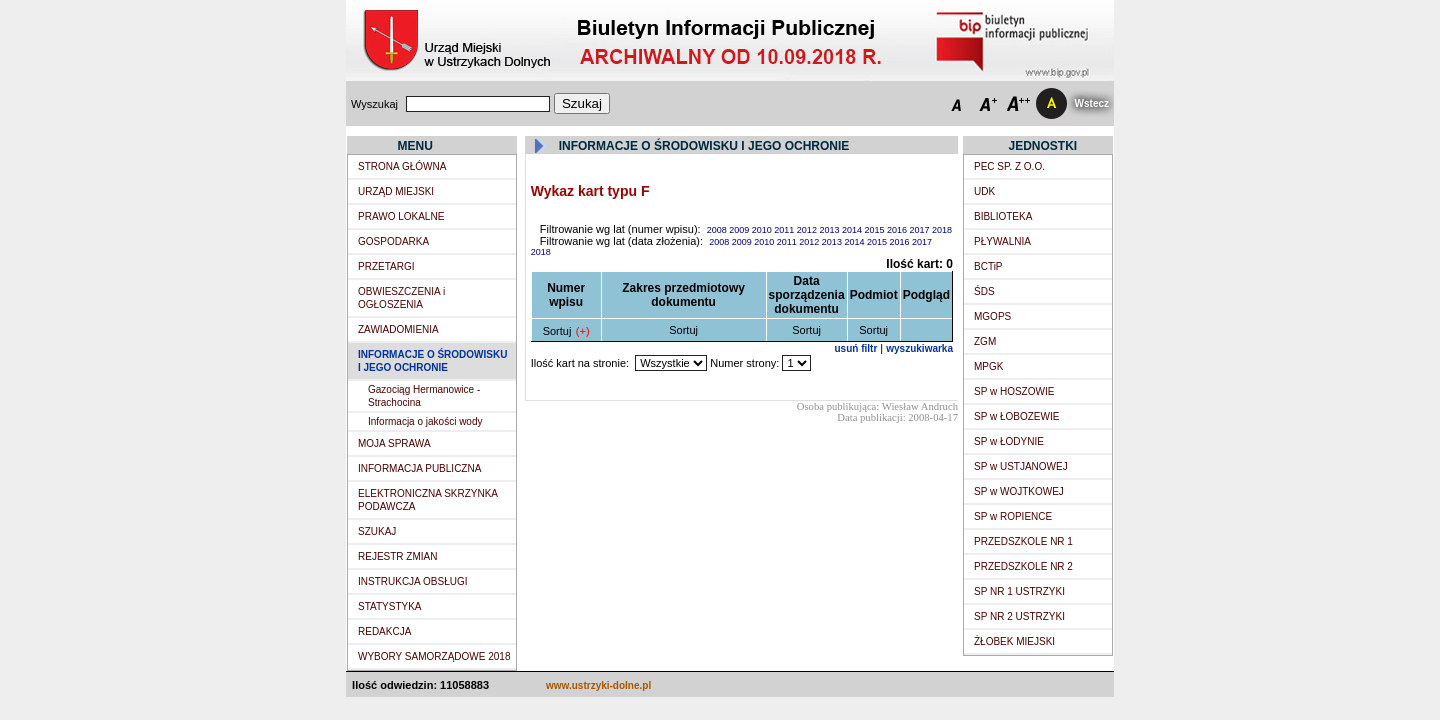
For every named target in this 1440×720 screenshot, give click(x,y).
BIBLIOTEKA (1003, 216)
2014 (853, 230)
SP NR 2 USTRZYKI (1019, 616)
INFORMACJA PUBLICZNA (419, 468)
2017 (921, 230)
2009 (740, 230)
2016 (898, 230)
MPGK (988, 366)
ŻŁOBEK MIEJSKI (1014, 641)
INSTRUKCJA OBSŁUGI (412, 581)
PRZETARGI (386, 266)
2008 (718, 230)
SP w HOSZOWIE (1014, 391)
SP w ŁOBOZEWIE (1016, 416)
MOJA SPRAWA (394, 443)
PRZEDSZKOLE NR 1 (1023, 541)
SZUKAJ (377, 531)
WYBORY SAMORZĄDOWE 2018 (434, 656)
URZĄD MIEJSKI (396, 191)
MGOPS (992, 316)
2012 (808, 230)
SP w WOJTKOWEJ (1019, 491)
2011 (785, 230)
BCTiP (988, 266)
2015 (875, 230)
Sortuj (557, 331)
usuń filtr (856, 348)
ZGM (985, 341)
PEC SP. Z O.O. (1009, 166)
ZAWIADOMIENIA (398, 329)
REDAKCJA (384, 631)
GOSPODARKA (393, 241)
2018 (942, 230)
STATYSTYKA (390, 606)
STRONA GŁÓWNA (402, 166)
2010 (763, 230)
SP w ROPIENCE (1013, 516)
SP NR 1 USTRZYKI (1019, 591)
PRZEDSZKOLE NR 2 (1023, 566)
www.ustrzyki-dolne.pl (598, 685)
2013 (830, 230)
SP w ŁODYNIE (1009, 441)
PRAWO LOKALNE (401, 216)
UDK (984, 191)
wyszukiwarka (919, 348)
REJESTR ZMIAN (397, 556)
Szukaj (582, 103)
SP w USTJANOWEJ (1021, 466)
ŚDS (984, 291)
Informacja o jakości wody (425, 421)
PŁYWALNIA (1002, 241)
